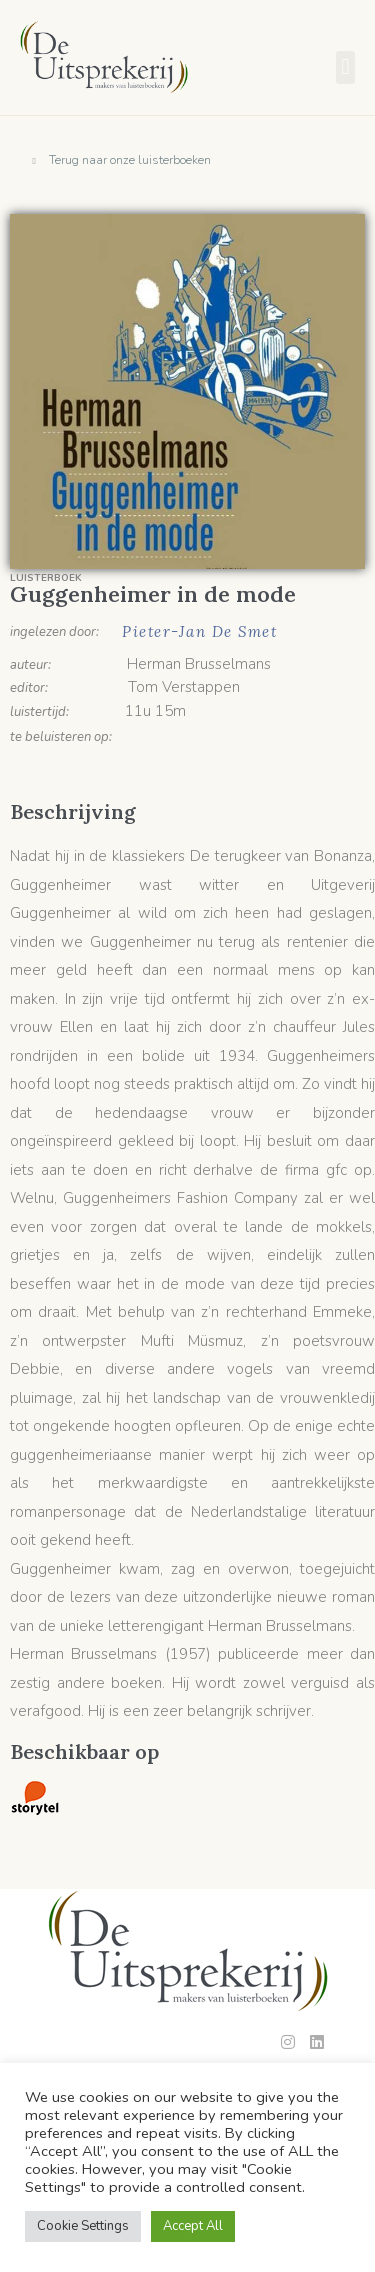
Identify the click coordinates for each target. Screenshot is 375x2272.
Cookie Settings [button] (83, 2226)
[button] (345, 67)
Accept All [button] (193, 2226)
